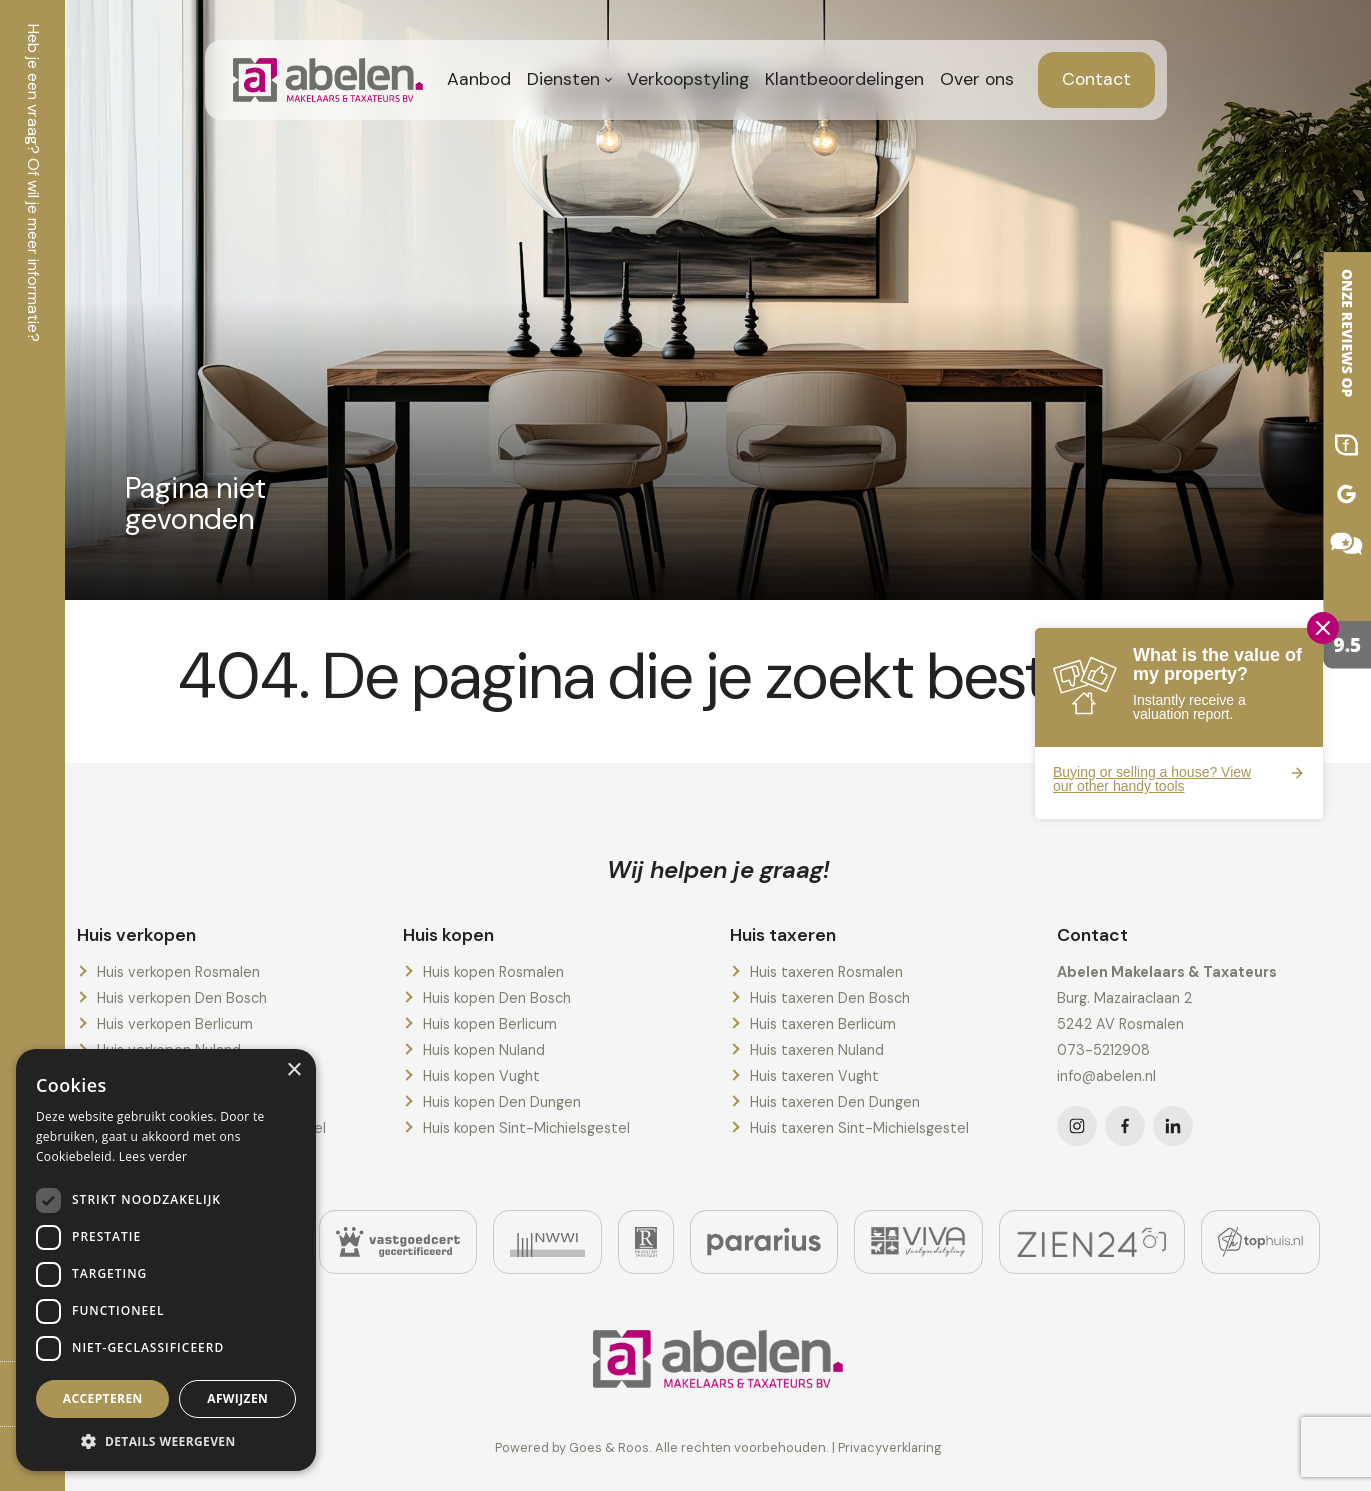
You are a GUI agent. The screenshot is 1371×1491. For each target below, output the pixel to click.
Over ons (977, 79)
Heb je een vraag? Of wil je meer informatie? (33, 183)
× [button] (293, 1070)
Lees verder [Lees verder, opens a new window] (153, 1156)
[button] (166, 1441)
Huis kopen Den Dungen (502, 1102)
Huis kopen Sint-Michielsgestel (526, 1128)
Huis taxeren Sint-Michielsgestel (859, 1128)
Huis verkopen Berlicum (175, 1024)
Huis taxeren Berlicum (823, 1024)
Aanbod (479, 79)
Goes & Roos (609, 1447)
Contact (1096, 79)
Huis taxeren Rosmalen (826, 972)
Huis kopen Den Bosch (497, 998)
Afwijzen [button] (237, 1398)
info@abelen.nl (1106, 1076)
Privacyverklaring (890, 1447)
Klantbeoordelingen (844, 79)
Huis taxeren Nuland (817, 1050)
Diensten (563, 79)
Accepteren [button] (103, 1398)
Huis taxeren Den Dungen (835, 1102)
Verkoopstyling (688, 79)
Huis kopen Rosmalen (493, 972)
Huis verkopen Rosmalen (178, 972)
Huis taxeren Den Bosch (830, 998)
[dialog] (166, 1260)
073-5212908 (1103, 1050)
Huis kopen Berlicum (490, 1024)
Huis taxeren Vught (814, 1076)
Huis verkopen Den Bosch (182, 998)
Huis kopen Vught (481, 1076)
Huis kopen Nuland (484, 1050)
